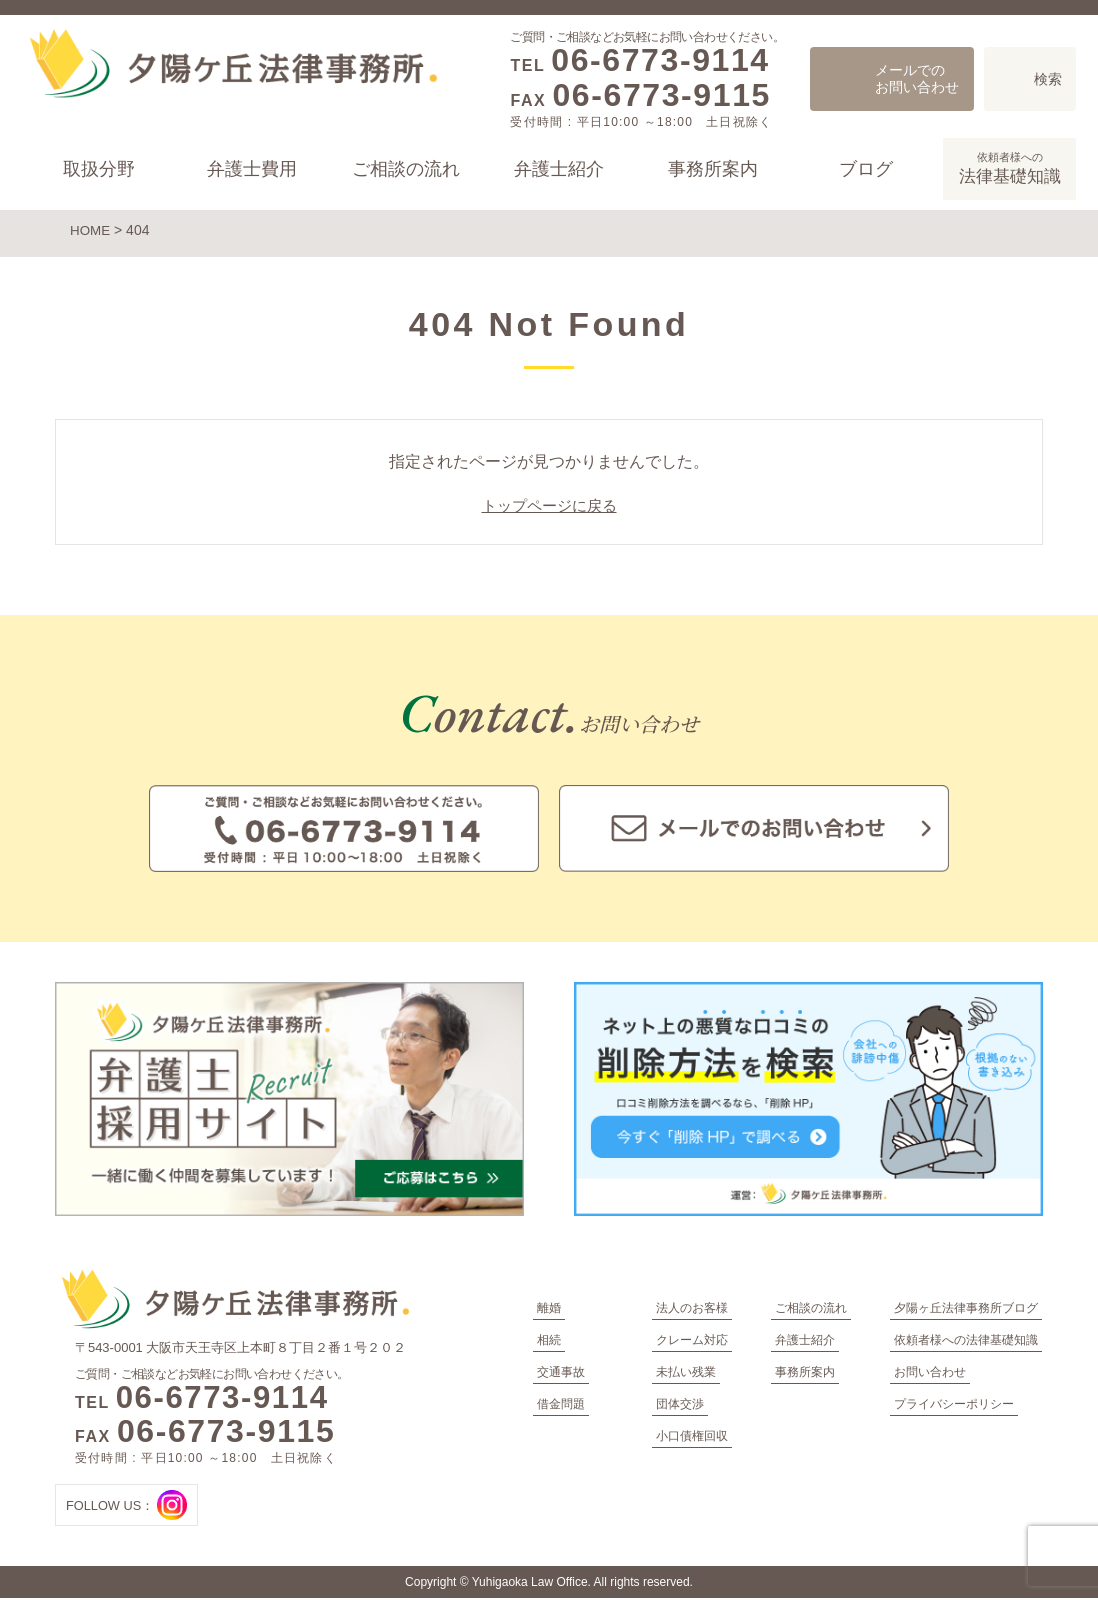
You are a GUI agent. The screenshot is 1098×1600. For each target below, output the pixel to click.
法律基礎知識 (1009, 167)
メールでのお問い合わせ (917, 78)
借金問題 (561, 1406)
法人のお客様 (692, 1310)
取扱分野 (99, 169)
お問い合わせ (930, 1374)
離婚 (549, 1310)
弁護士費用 (252, 169)
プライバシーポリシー (954, 1406)
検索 (1048, 79)
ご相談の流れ (406, 169)
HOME (91, 230)
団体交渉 (680, 1406)
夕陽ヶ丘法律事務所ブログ (966, 1310)
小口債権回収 (692, 1438)
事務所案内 (712, 169)
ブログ (866, 169)
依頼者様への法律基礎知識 (966, 1342)
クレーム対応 (692, 1342)
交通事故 (561, 1374)
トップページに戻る (549, 508)
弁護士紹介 (559, 169)
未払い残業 (686, 1374)
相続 (549, 1342)
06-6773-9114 (660, 60)
